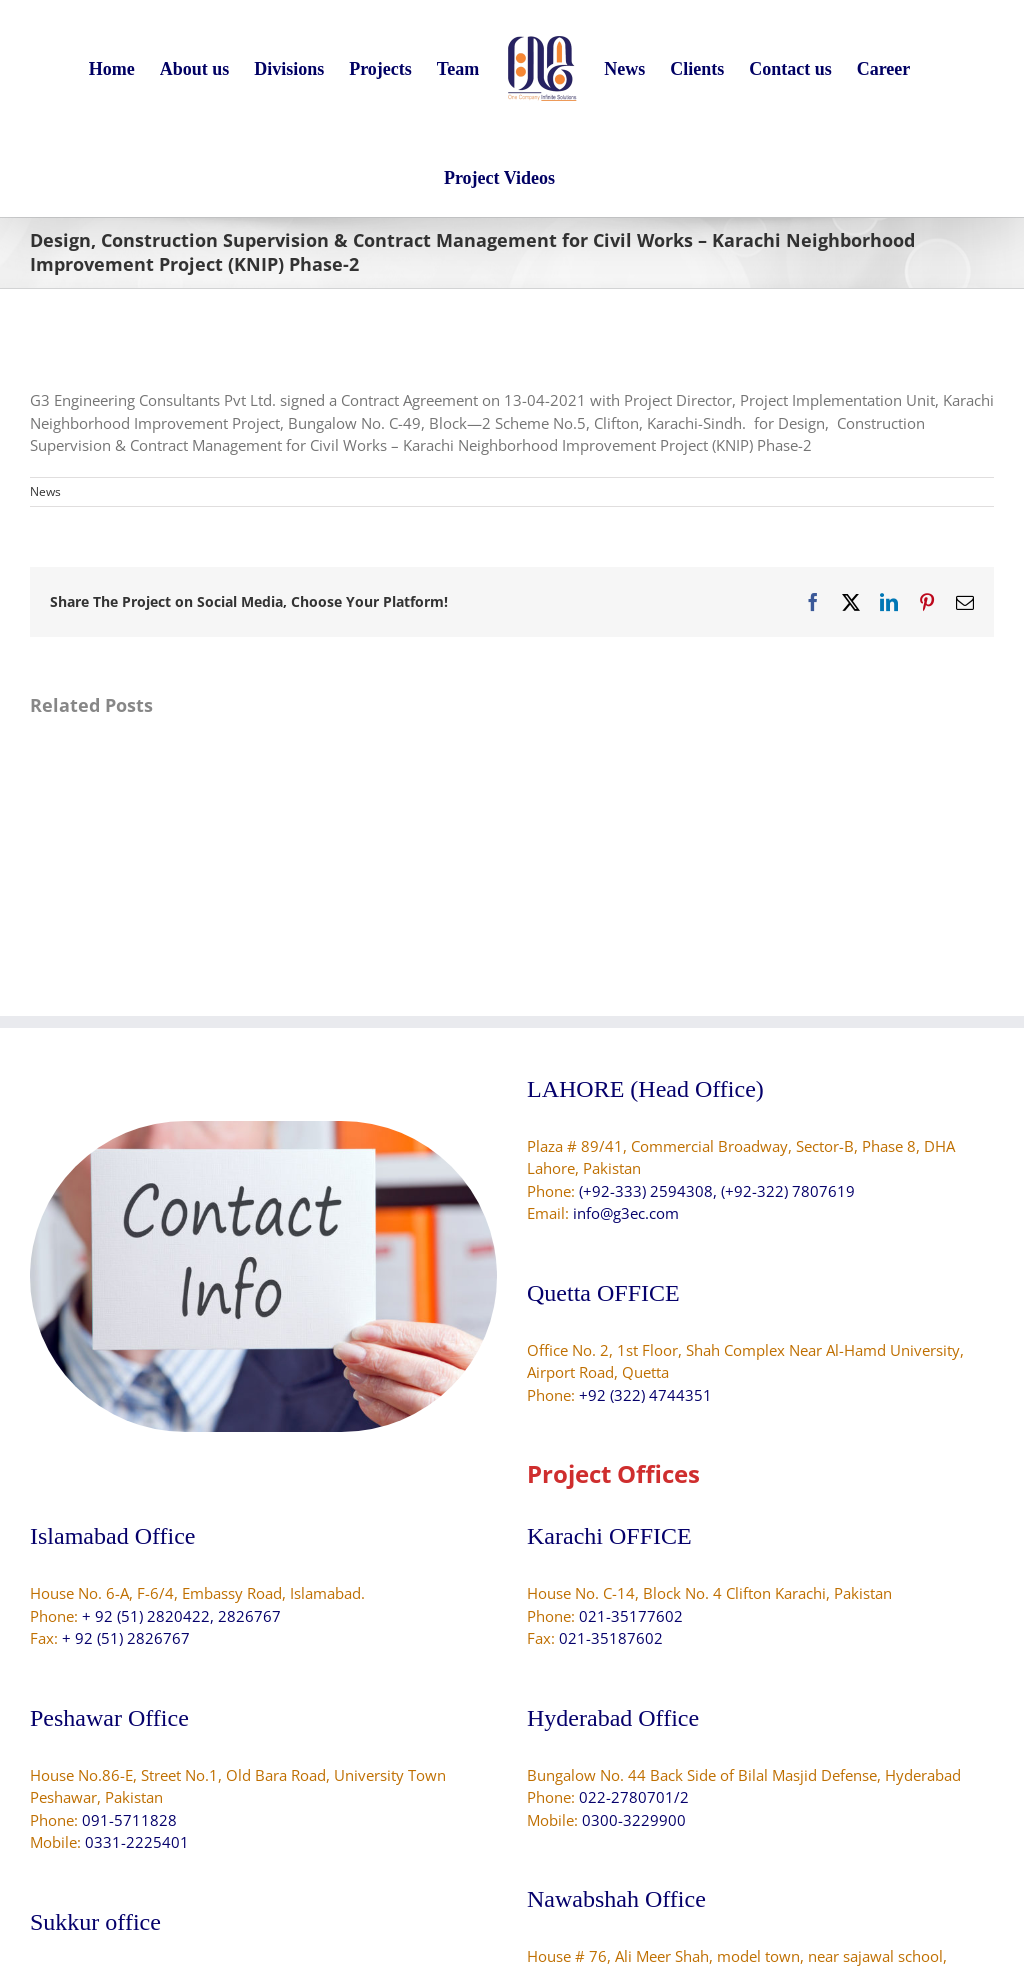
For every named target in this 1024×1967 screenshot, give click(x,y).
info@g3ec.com (626, 1213)
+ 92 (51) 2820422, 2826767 (181, 1616)
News (45, 491)
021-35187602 (611, 1638)
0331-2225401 (137, 1842)
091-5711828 (129, 1820)
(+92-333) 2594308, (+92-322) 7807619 (717, 1191)
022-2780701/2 (634, 1797)
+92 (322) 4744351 (645, 1395)
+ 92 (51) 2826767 (126, 1638)
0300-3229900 (634, 1820)
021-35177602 (631, 1616)
